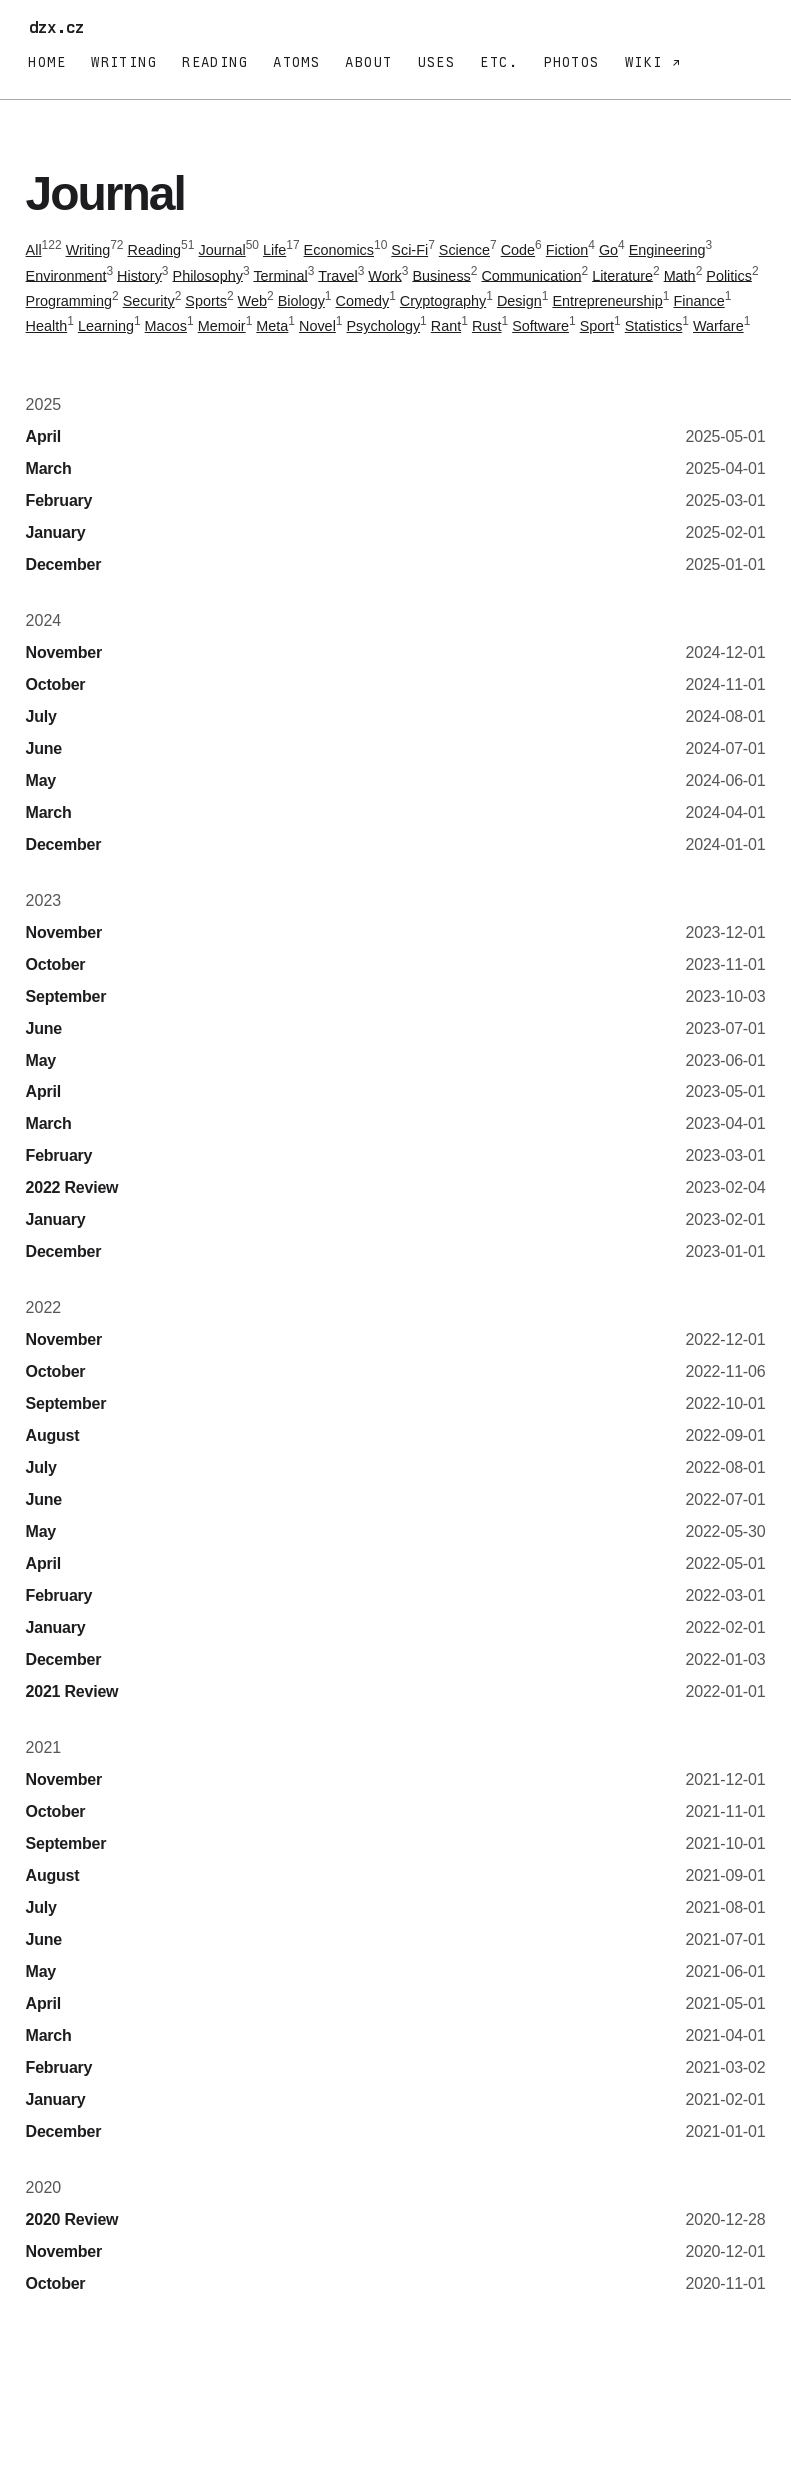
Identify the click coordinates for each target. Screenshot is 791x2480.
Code (518, 250)
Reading (215, 62)
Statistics (654, 326)
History (139, 275)
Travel (337, 275)
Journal (221, 250)
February (59, 500)
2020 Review (72, 2219)
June (44, 748)
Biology (301, 301)
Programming (69, 301)
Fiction (567, 250)
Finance (698, 301)
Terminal (280, 275)
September (66, 996)
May (41, 780)
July (41, 716)
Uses (437, 62)
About (368, 62)
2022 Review (72, 1187)
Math (680, 275)
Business (441, 275)
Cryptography (443, 301)
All (34, 250)
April (43, 436)
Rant (446, 326)
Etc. (499, 62)
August (53, 1435)
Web (252, 301)
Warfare (718, 326)
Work (384, 275)
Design (519, 301)
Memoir (222, 326)
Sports (206, 301)
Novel (317, 326)
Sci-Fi (409, 250)
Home (47, 62)
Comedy (363, 301)
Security (149, 301)
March (49, 468)
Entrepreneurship (607, 301)
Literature (622, 275)
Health (47, 326)
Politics (729, 275)
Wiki (648, 62)
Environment (66, 275)
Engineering (667, 250)
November (64, 652)
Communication (531, 275)
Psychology (384, 326)
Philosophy (208, 275)
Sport (597, 326)
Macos (166, 326)
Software (540, 326)
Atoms (296, 62)
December (64, 564)
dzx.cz (61, 27)
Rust (487, 326)
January (56, 532)
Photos (571, 62)
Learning (106, 326)
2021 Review (72, 1691)
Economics (339, 250)
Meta (272, 326)
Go (608, 250)
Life (274, 250)
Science (464, 250)
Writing (124, 62)
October (56, 684)
